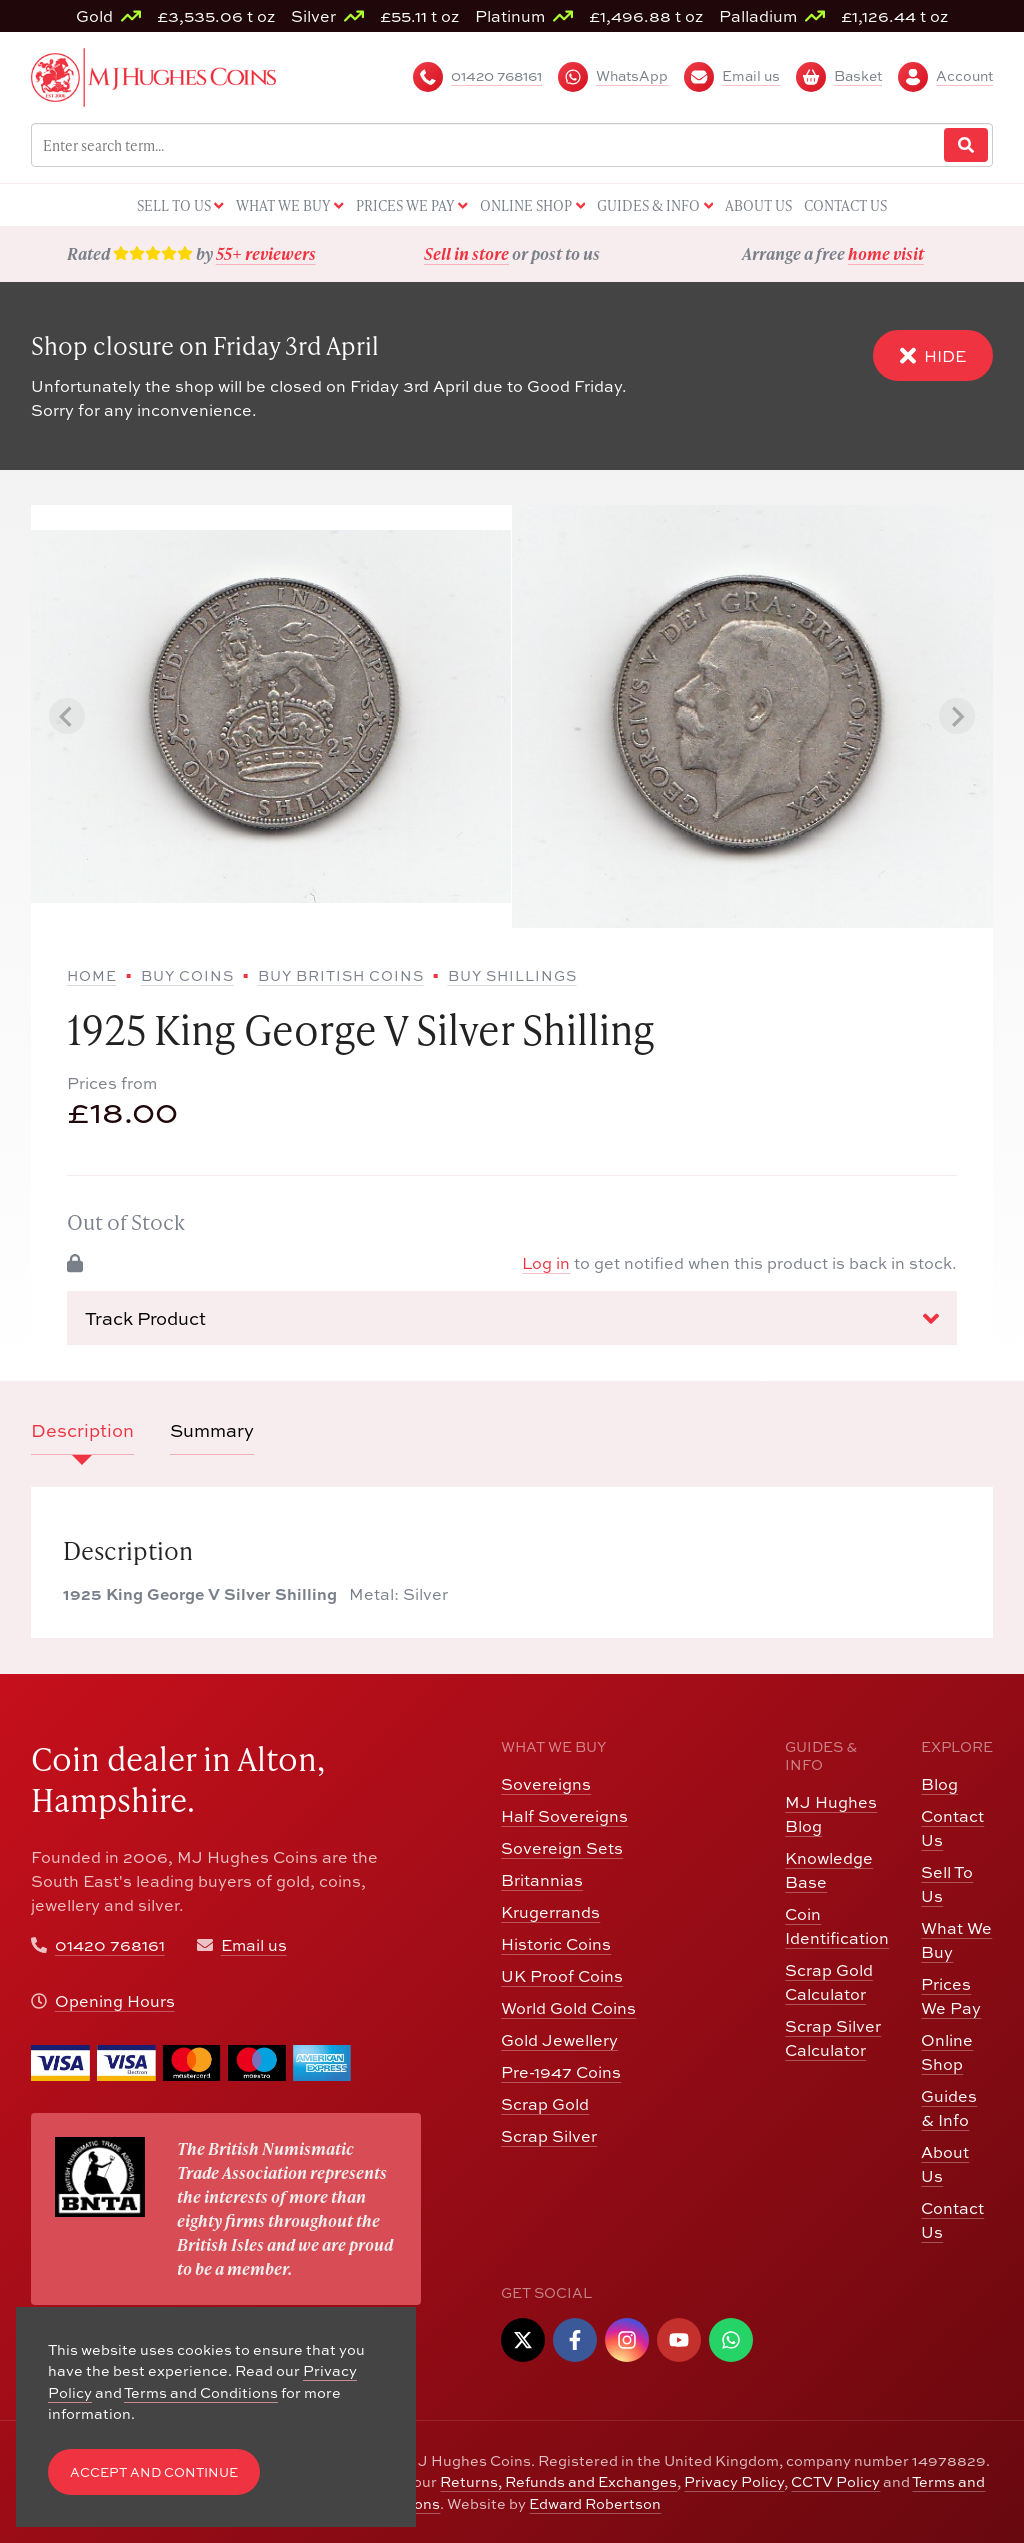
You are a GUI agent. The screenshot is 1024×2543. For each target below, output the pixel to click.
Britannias (542, 1880)
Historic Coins (556, 1944)
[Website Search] (966, 145)
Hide (933, 355)
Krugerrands (550, 1912)
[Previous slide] (67, 716)
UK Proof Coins (562, 1976)
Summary (212, 1430)
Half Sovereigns (564, 1816)
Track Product (512, 1319)
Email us (254, 1945)
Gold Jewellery (559, 2040)
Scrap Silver (549, 2136)
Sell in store (466, 253)
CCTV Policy (835, 2481)
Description (82, 1430)
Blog (939, 1784)
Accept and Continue (154, 2472)
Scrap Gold (545, 2104)
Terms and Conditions (201, 2392)
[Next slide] (957, 716)
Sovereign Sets (562, 1848)
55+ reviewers (266, 253)
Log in (546, 1263)
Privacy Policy (734, 2481)
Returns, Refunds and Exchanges (558, 2481)
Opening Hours (115, 2001)
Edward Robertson (595, 2503)
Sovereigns (546, 1784)
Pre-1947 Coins (561, 2072)
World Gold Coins (568, 2008)
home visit (886, 253)
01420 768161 (110, 1945)
